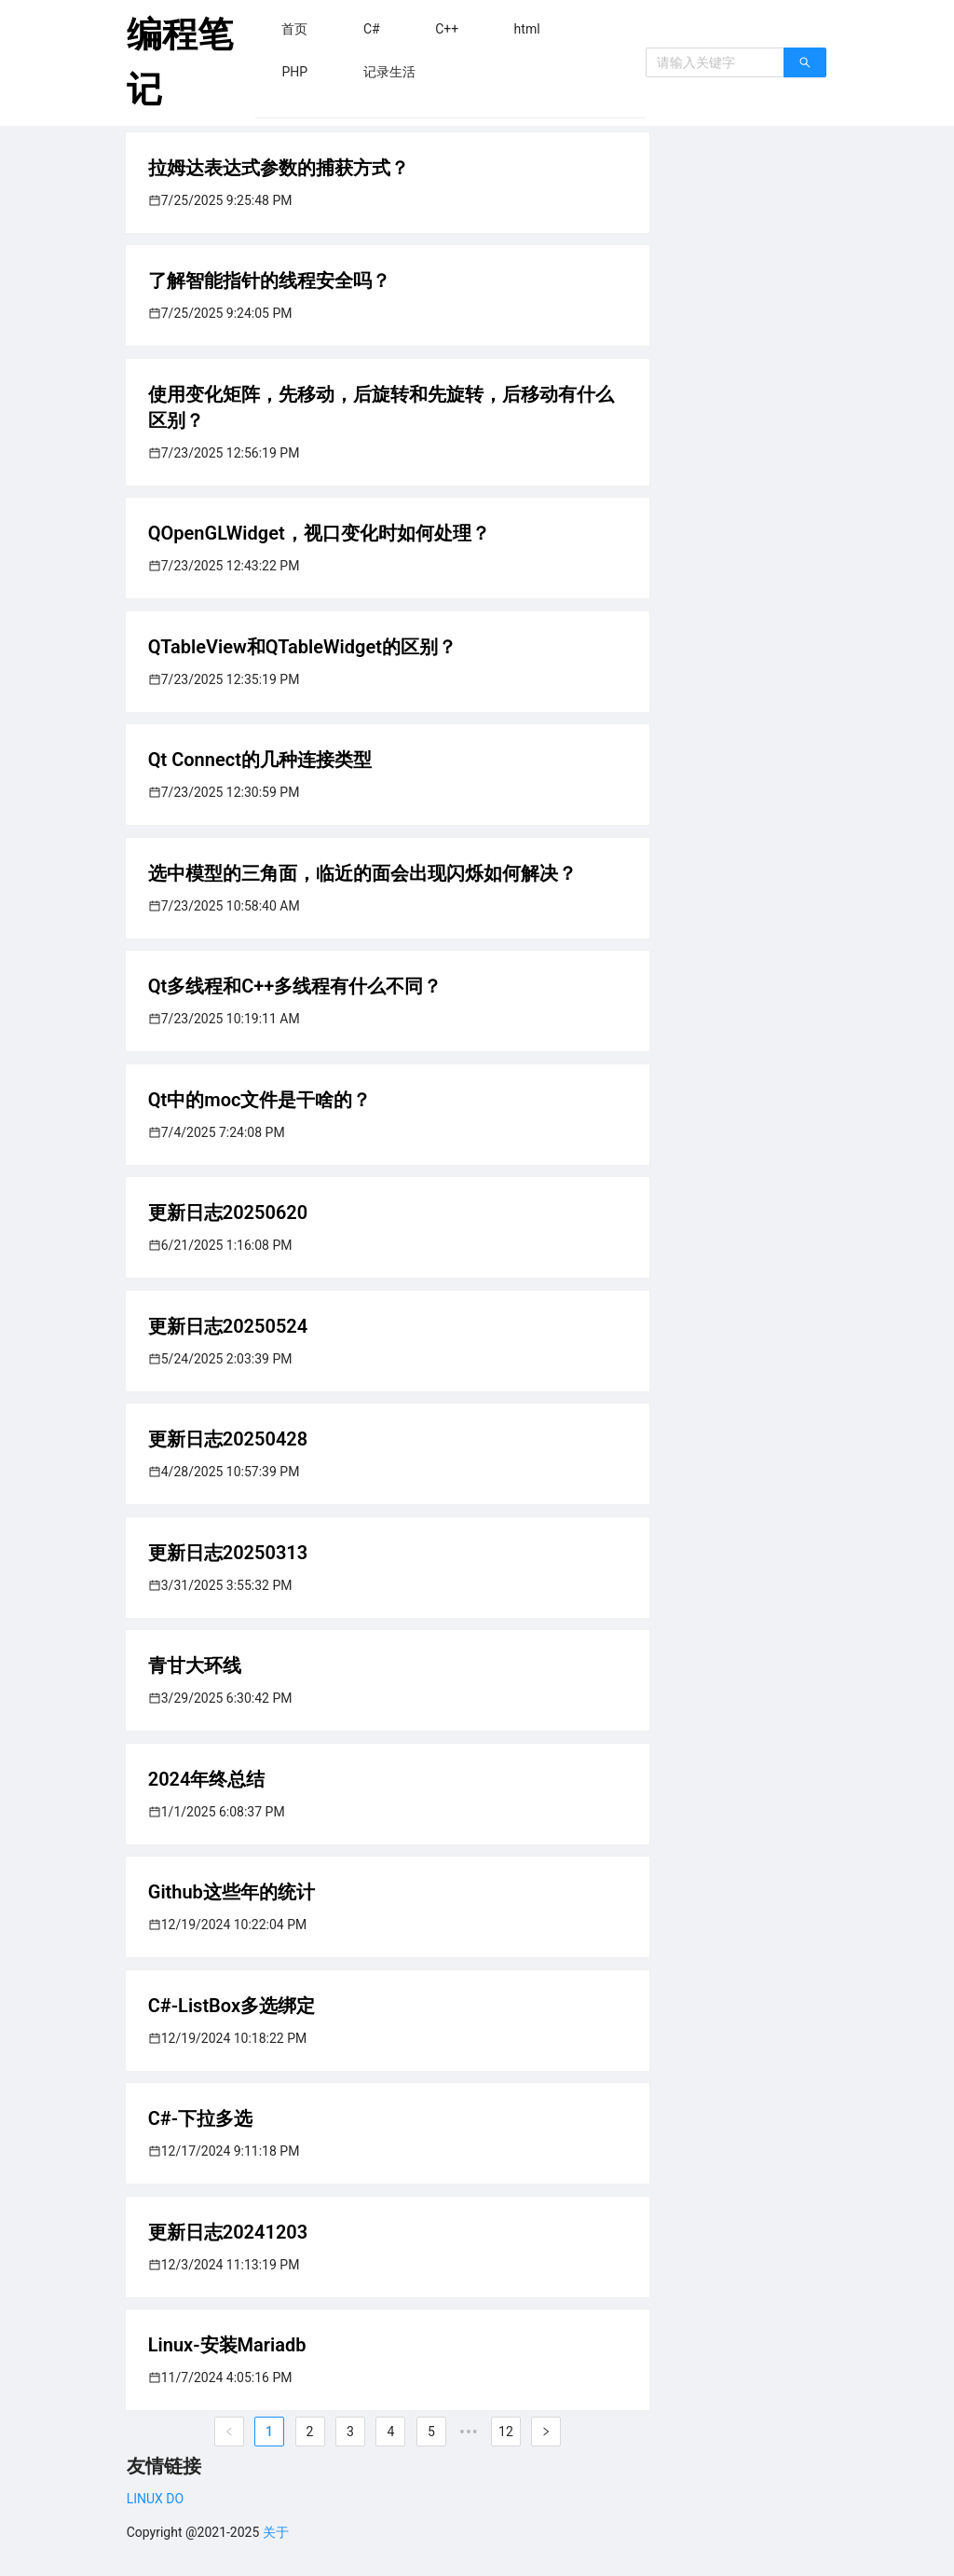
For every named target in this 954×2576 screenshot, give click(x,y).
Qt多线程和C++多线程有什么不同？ (295, 986)
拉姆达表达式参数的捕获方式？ (278, 168)
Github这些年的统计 (231, 1892)
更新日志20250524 (227, 1326)
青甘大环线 (194, 1665)
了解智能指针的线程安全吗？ (269, 280)
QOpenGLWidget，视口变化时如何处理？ (319, 533)
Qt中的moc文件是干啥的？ (260, 1100)
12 (505, 2431)
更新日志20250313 (227, 1552)
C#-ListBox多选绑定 (231, 2005)
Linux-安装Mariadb (227, 2345)
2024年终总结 (207, 1779)
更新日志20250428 (227, 1439)
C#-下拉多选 (200, 2118)
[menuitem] (294, 29)
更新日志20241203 (227, 2232)
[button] (294, 29)
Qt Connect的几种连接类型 (260, 759)
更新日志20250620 (227, 1212)
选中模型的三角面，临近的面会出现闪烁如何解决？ (362, 873)
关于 (276, 2532)
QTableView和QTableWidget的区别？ (302, 647)
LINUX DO (155, 2498)
